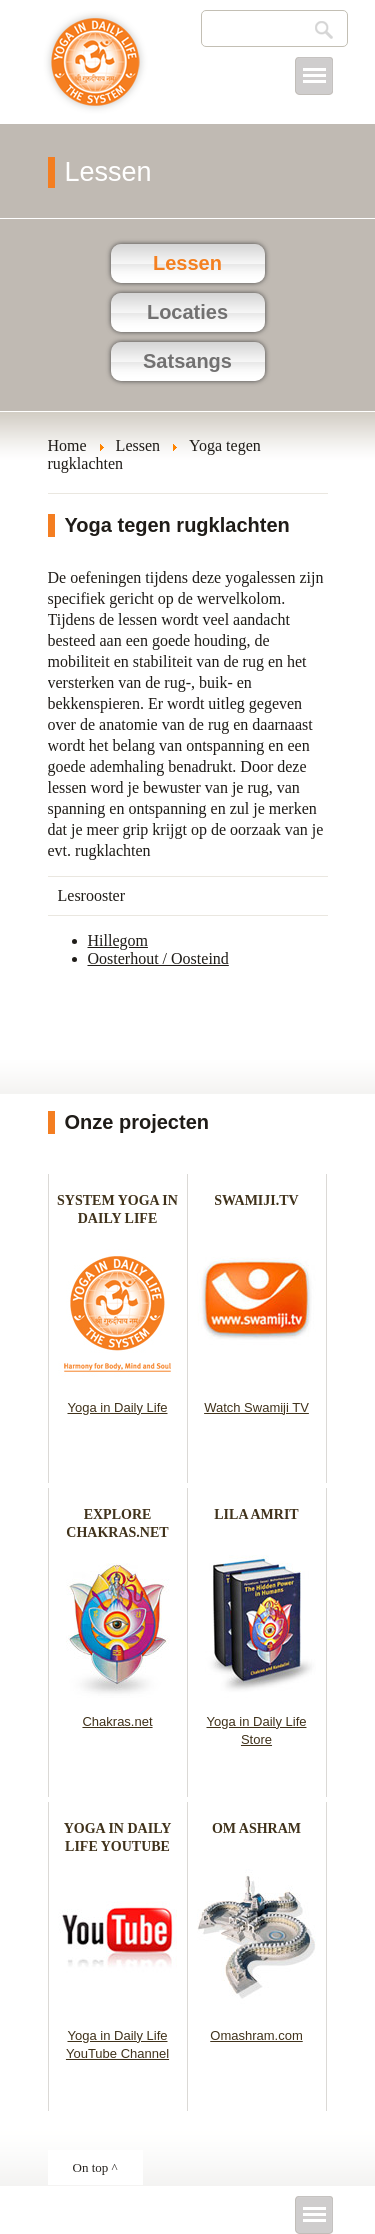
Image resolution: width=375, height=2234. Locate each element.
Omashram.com (256, 2035)
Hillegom (118, 940)
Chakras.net (117, 1721)
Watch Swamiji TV (256, 1407)
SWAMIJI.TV (256, 1200)
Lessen (187, 263)
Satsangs (187, 361)
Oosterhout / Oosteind (158, 958)
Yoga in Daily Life (118, 1407)
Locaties (187, 312)
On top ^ (95, 2167)
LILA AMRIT (256, 1514)
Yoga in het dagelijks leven (95, 72)
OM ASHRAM (256, 1828)
